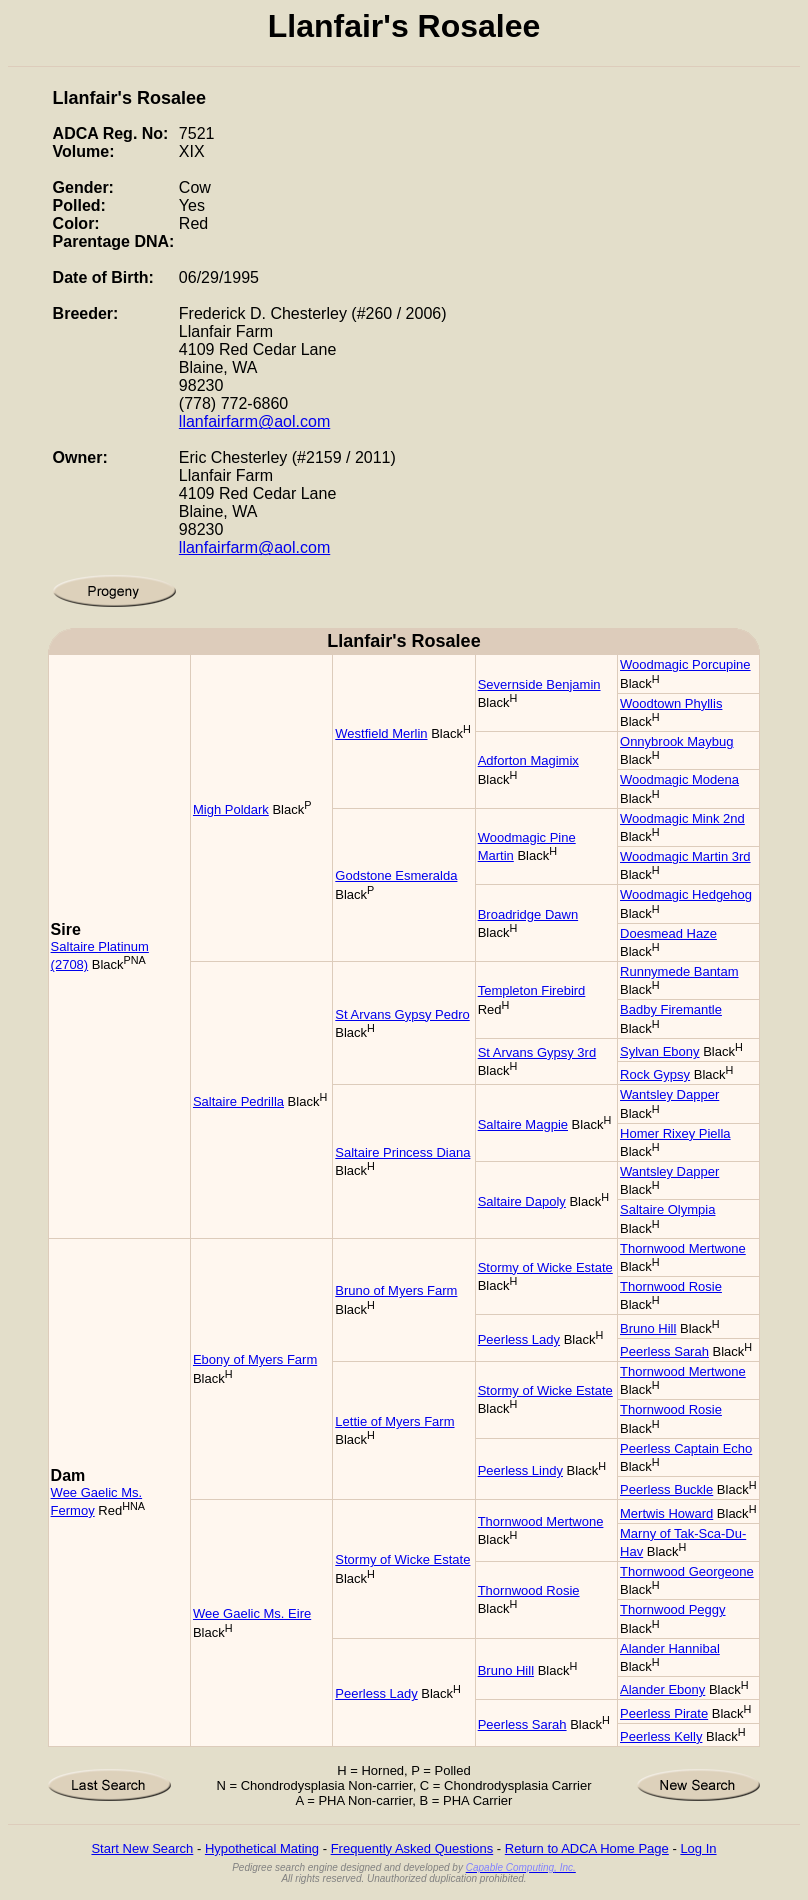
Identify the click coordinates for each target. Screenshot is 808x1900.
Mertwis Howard (666, 1513)
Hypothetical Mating (262, 1848)
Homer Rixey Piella (675, 1133)
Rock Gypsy (655, 1074)
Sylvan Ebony (660, 1051)
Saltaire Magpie (523, 1124)
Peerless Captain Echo (686, 1448)
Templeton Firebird (532, 990)
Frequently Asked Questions (412, 1848)
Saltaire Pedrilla (238, 1101)
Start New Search (142, 1848)
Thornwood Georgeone (687, 1571)
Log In (698, 1848)
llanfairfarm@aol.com (254, 421)
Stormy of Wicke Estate (545, 1267)
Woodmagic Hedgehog (686, 894)
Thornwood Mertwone (683, 1248)
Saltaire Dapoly (522, 1201)
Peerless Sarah (664, 1351)
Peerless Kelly (661, 1736)
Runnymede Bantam (679, 971)
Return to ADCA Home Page (587, 1848)
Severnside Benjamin (539, 684)
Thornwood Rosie (671, 1286)
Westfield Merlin (381, 733)
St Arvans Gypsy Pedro (402, 1014)
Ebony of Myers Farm (255, 1359)
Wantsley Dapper (669, 1094)
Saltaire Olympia (667, 1209)
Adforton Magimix (528, 760)
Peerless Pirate (664, 1713)
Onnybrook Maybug (676, 741)
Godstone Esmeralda (396, 875)
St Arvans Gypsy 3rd (537, 1052)
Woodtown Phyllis (671, 703)
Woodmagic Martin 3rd (685, 856)
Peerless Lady (519, 1339)
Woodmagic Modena (679, 779)
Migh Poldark (231, 809)
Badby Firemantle (671, 1009)
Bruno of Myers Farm (396, 1290)
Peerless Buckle (666, 1489)
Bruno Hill (648, 1328)
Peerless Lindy (520, 1470)
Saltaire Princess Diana (402, 1152)
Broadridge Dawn (528, 914)
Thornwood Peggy (673, 1609)
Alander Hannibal (670, 1648)
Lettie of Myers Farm (394, 1421)
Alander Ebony (662, 1689)
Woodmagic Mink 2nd (682, 818)
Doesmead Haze (668, 933)
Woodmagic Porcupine (685, 664)
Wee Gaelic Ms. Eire (252, 1613)
